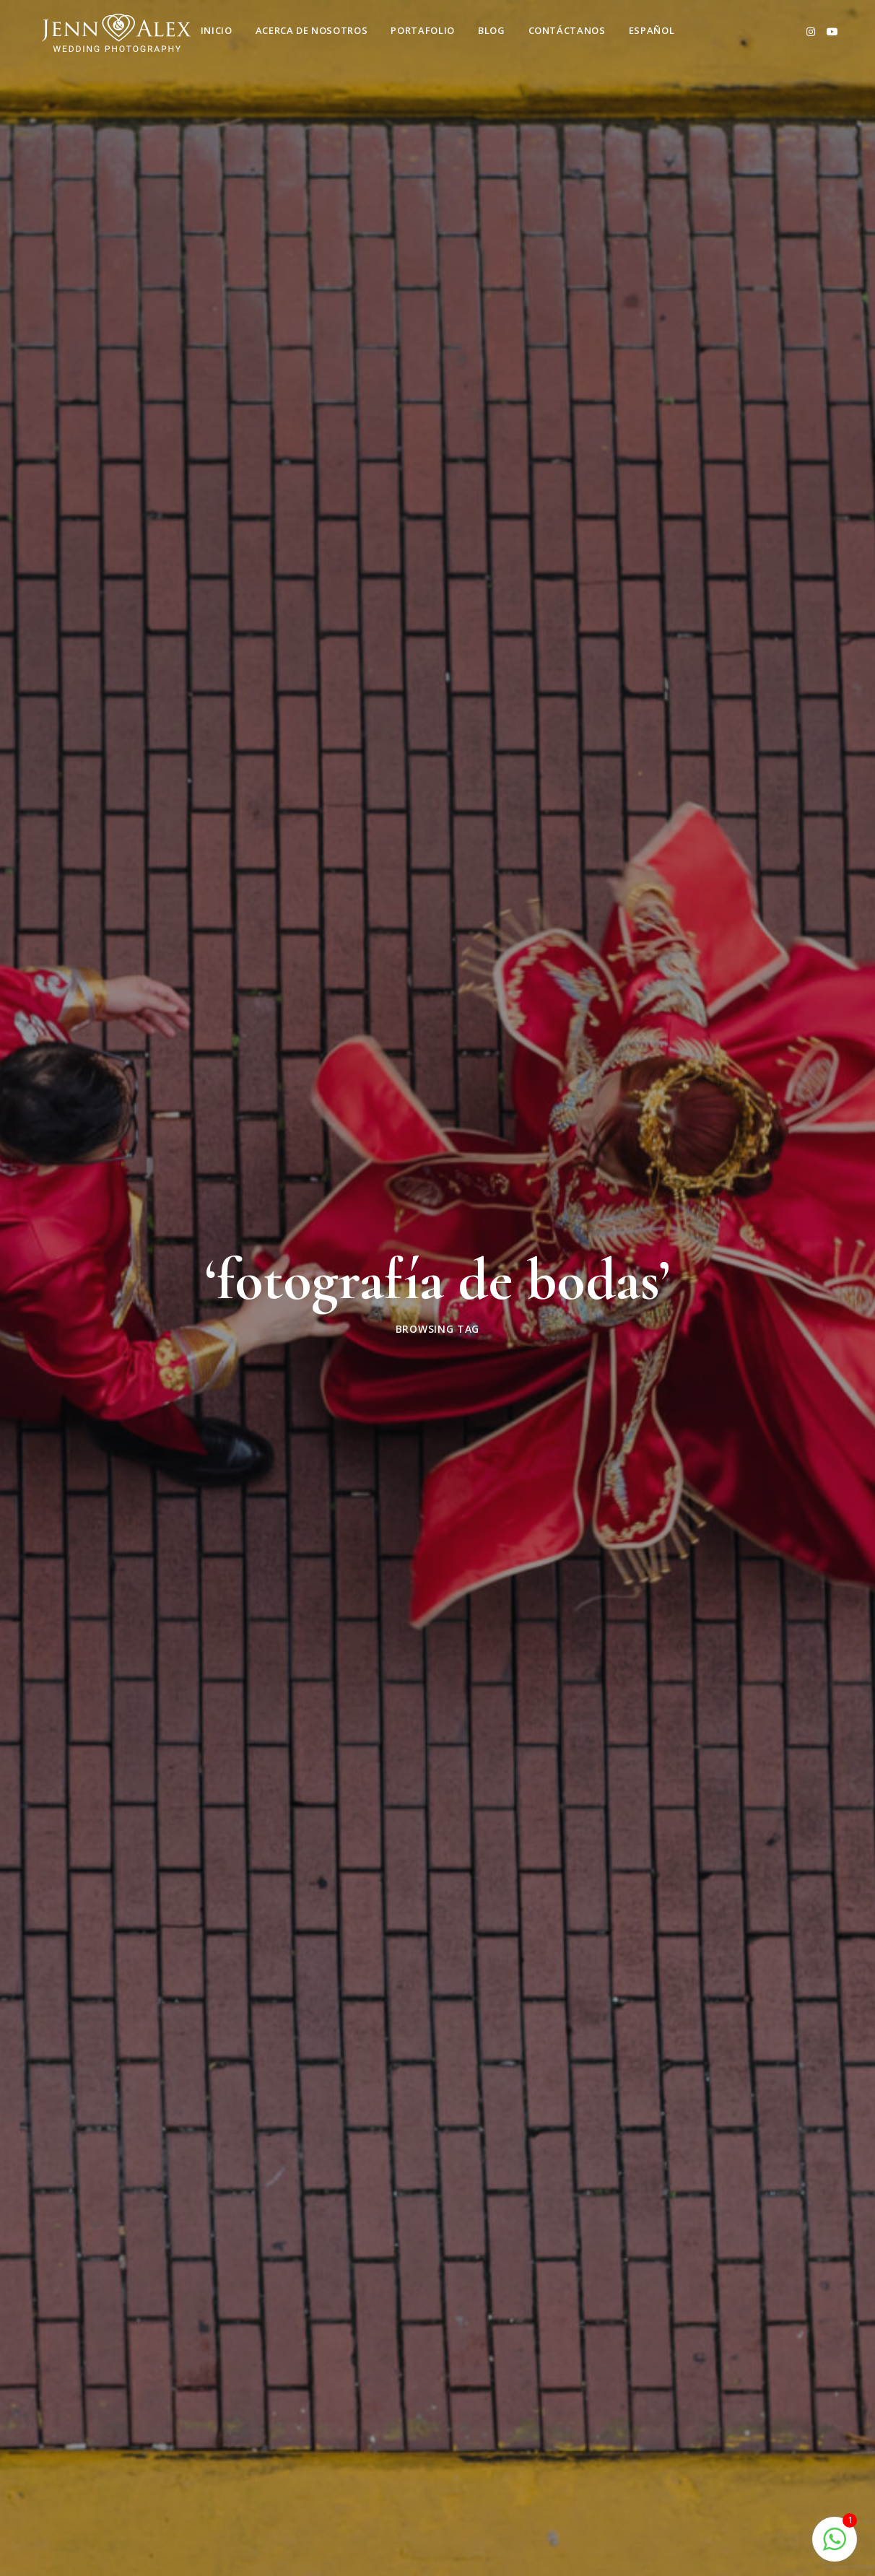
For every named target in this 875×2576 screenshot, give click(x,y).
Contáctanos (567, 30)
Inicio (216, 30)
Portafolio (423, 30)
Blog (491, 30)
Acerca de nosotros (312, 30)
